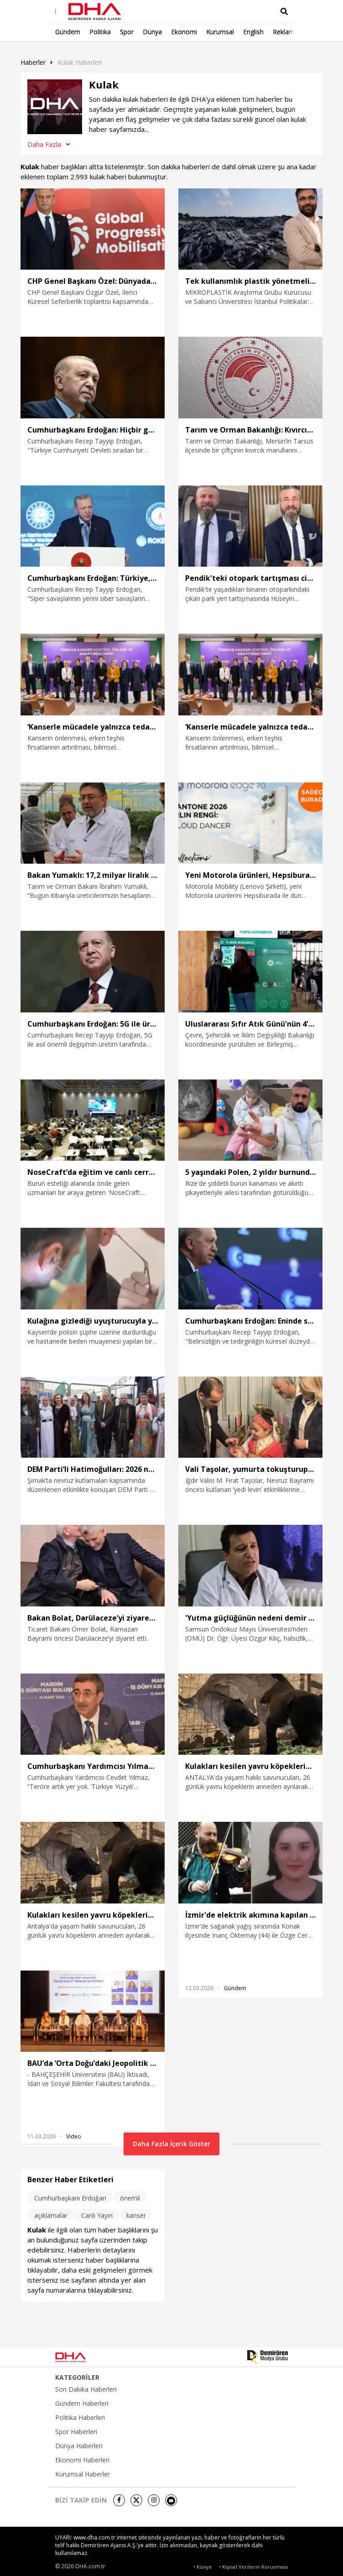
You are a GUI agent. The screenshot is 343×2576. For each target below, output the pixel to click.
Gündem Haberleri (82, 2403)
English (253, 31)
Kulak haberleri (79, 62)
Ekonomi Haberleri (82, 2460)
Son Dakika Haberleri (86, 2389)
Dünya (152, 31)
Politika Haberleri (80, 2417)
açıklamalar (51, 2215)
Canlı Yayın (97, 2215)
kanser (136, 2215)
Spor (127, 31)
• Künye (202, 2567)
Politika (100, 31)
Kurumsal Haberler (82, 2474)
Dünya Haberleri (79, 2446)
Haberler (33, 62)
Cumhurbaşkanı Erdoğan (70, 2198)
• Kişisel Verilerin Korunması (253, 2567)
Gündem (67, 31)
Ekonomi (184, 31)
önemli (130, 2198)
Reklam (284, 31)
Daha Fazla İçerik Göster (171, 2143)
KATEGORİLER (77, 2377)
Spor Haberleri (76, 2431)
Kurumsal (220, 31)
